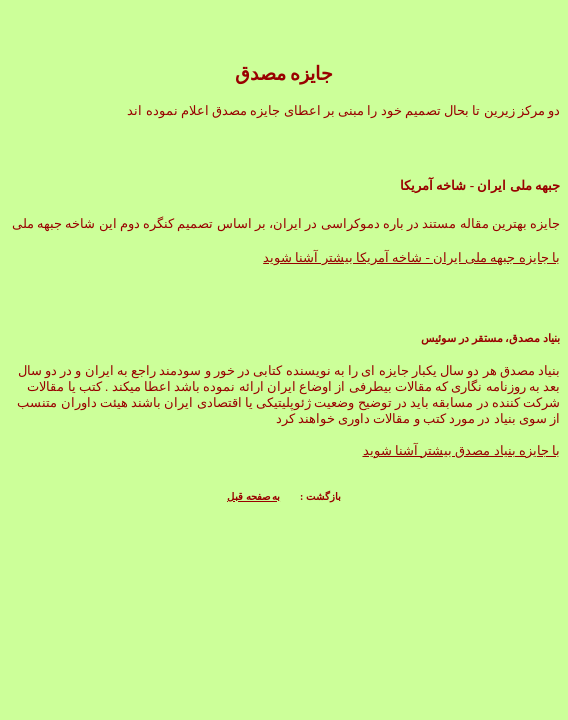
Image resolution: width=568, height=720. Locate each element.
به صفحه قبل (253, 496)
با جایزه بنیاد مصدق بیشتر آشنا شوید (462, 450)
